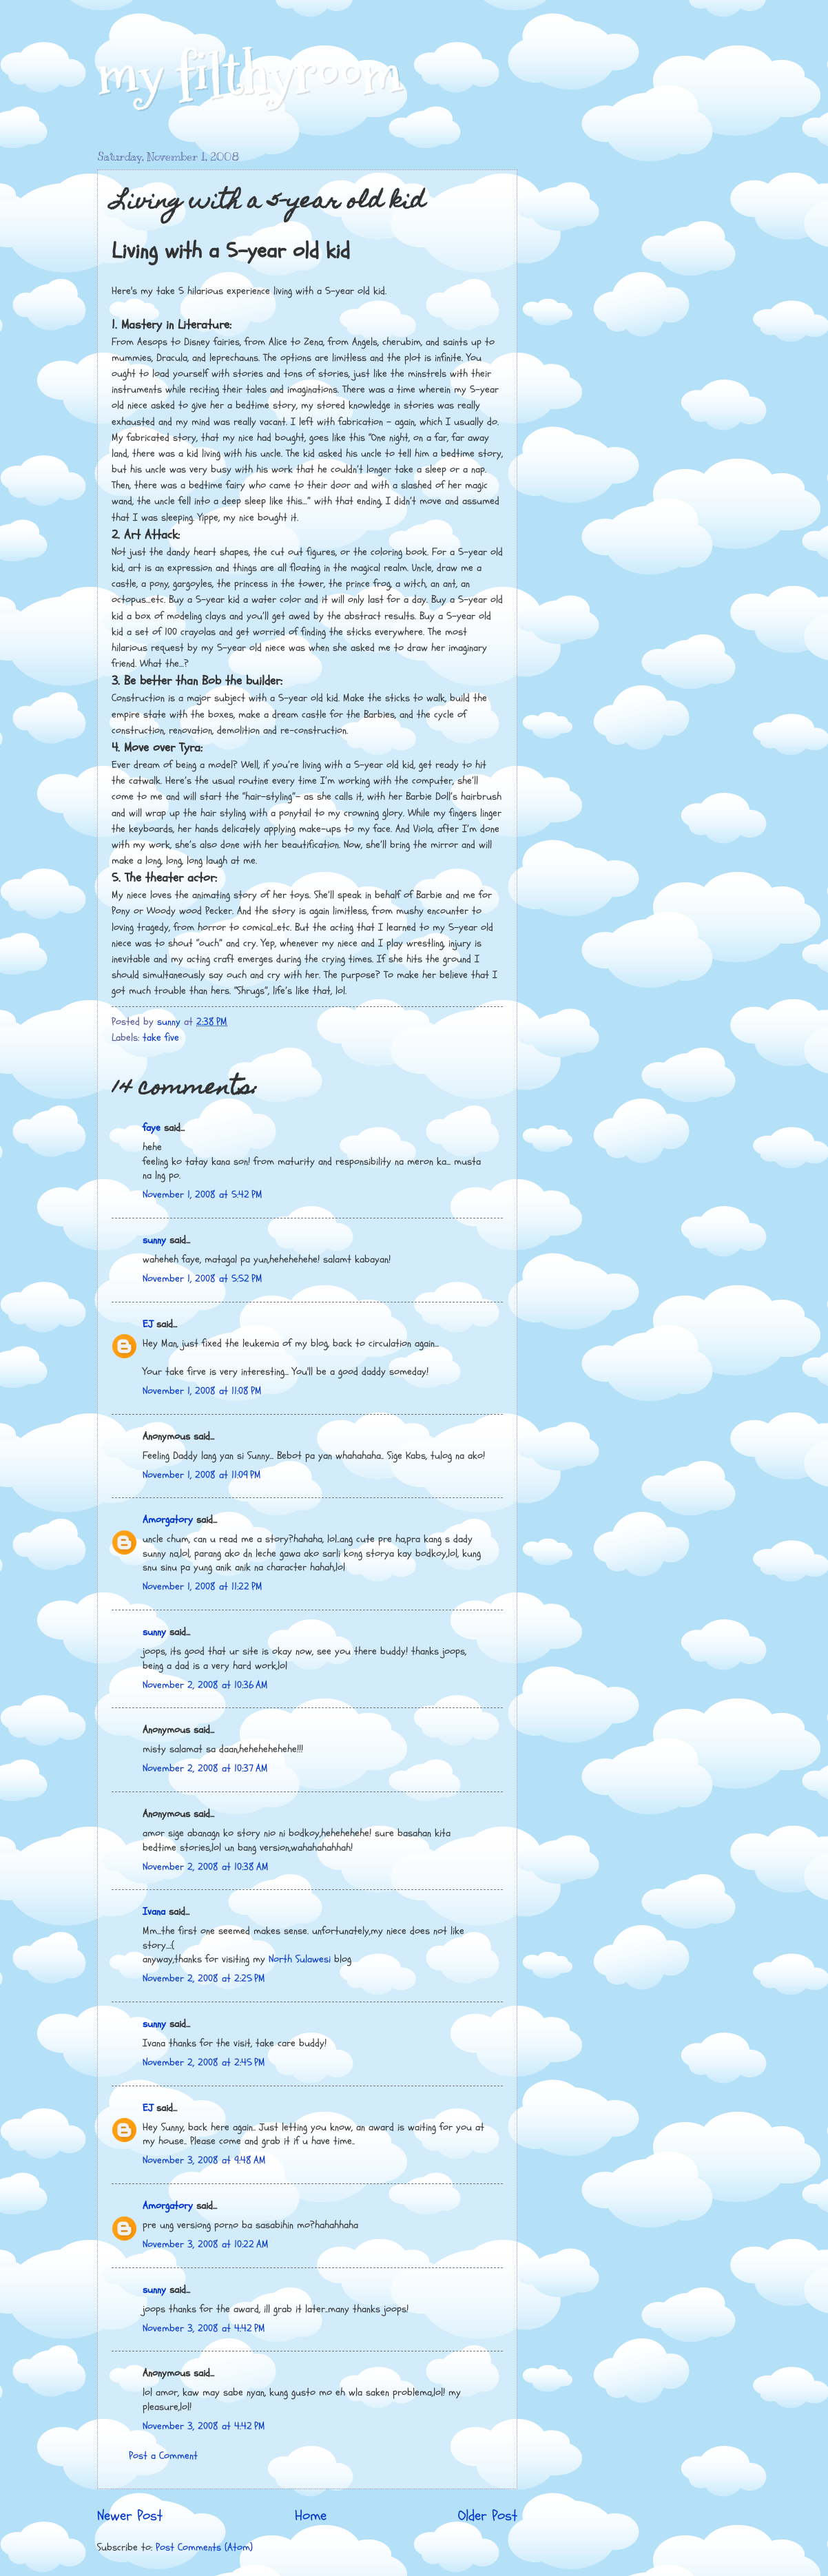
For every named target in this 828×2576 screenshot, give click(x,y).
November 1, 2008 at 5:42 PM (202, 1194)
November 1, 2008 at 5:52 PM (202, 1278)
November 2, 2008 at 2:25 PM (204, 1978)
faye (152, 1128)
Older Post (487, 2516)
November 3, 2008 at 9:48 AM (204, 2160)
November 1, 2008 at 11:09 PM (202, 1475)
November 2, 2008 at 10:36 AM (205, 1685)
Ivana (154, 1911)
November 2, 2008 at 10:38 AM (206, 1867)
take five (161, 1037)
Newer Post (130, 2516)
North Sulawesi (301, 1959)
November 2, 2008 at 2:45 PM (204, 2062)
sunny (154, 1240)
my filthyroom (249, 74)
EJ (148, 1324)
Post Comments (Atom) (204, 2547)
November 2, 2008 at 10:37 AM (205, 1768)
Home (311, 2516)
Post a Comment (163, 2456)
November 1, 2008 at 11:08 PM (202, 1391)
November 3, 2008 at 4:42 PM (204, 2328)
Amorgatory (168, 1520)
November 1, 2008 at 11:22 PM (202, 1586)
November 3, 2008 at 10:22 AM (206, 2244)
